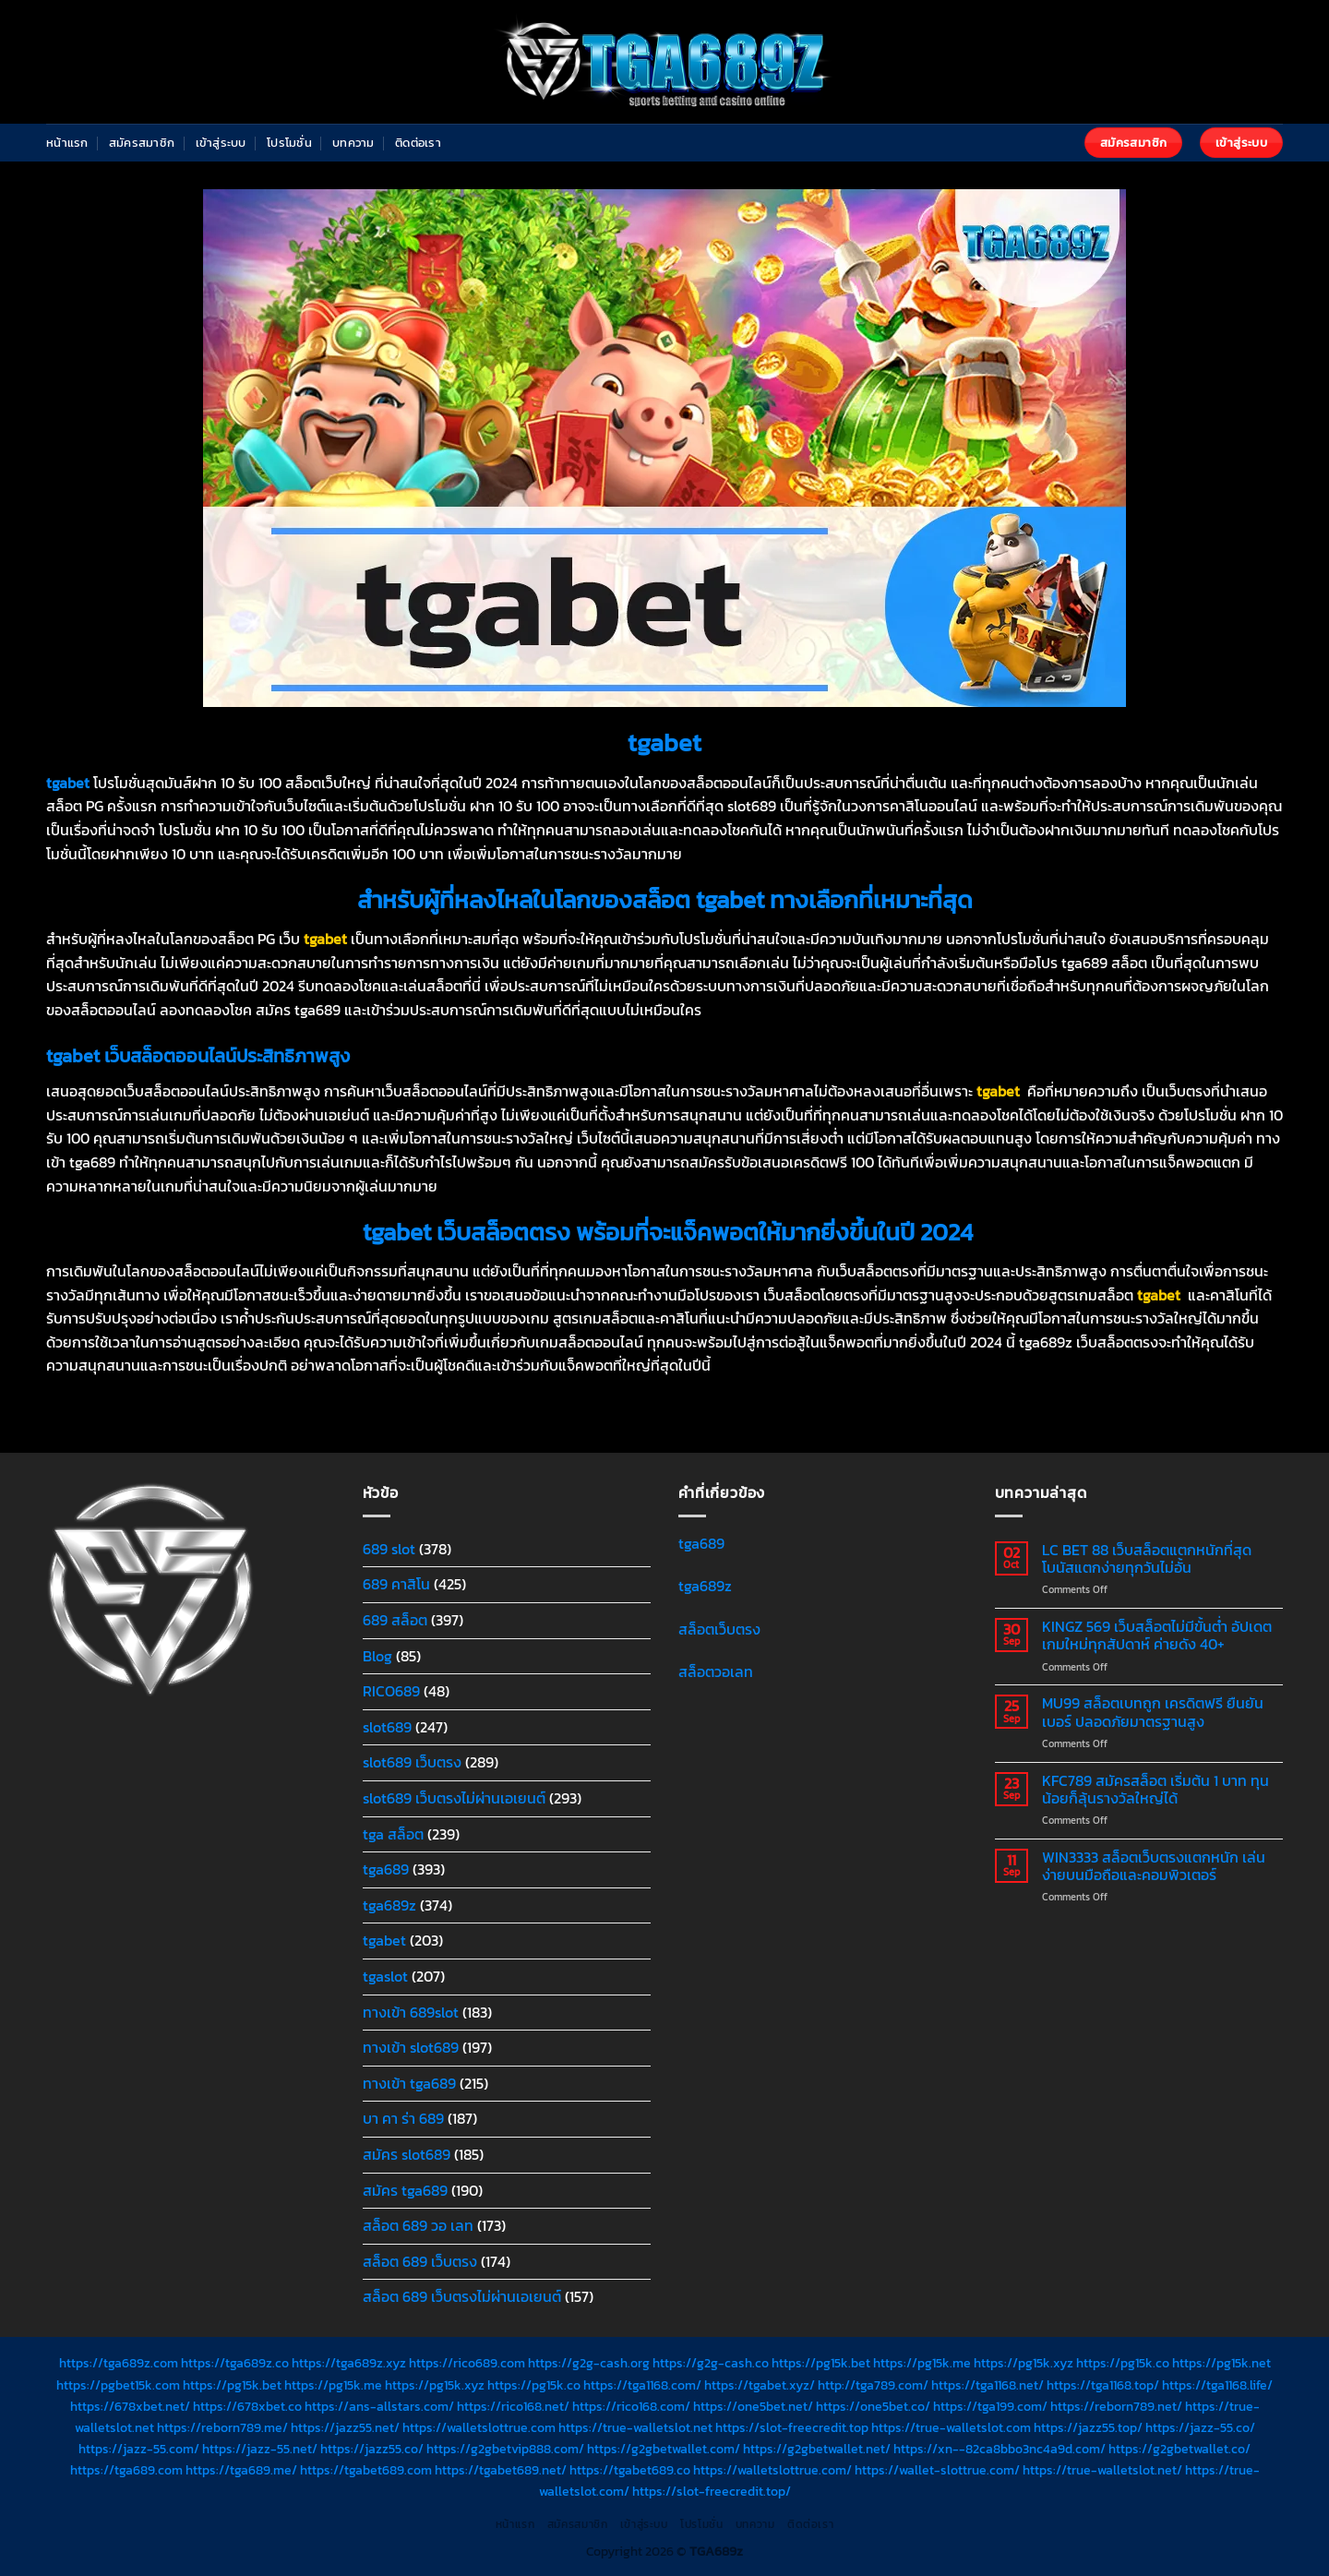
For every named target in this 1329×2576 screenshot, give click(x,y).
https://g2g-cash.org (589, 2363)
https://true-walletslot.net (635, 2427)
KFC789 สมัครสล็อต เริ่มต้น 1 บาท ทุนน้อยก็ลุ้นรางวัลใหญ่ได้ (1155, 1789)
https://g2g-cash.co (711, 2363)
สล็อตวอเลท (715, 1671)
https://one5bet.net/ (753, 2406)
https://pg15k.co (1122, 2363)
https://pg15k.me (922, 2363)
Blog (377, 1656)
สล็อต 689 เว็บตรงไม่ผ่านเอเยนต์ (462, 2296)
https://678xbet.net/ (130, 2406)
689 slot (389, 1549)
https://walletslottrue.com (479, 2427)
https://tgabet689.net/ (501, 2470)
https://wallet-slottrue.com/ (937, 2470)
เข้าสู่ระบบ (221, 142)
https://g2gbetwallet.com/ (663, 2448)
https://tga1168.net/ (987, 2385)
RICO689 (391, 1691)
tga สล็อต (393, 1834)
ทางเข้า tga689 (409, 2083)
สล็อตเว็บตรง (719, 1629)
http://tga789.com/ (873, 2385)
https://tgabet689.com (366, 2470)
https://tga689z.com (118, 2363)
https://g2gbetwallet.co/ (1179, 2448)
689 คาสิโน (396, 1584)
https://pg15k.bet (821, 2363)
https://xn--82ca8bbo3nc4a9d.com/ (999, 2448)
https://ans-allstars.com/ (379, 2406)
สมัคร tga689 (405, 2190)
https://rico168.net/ (513, 2406)
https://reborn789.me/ (222, 2427)
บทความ (353, 142)
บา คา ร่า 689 (403, 2118)
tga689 (386, 1869)
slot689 (387, 1727)
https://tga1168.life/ (1217, 2385)
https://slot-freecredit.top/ (711, 2491)
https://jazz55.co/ (372, 2448)
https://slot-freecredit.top (791, 2427)
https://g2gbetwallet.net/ (817, 2448)
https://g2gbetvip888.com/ (505, 2448)
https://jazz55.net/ (345, 2427)
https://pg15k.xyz (1023, 2363)
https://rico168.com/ (631, 2406)
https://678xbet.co (247, 2406)
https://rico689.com (467, 2363)
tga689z (389, 1905)
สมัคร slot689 (406, 2154)
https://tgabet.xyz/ (759, 2385)
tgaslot (385, 1976)
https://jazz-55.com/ (138, 2448)
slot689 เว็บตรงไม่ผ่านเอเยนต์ (454, 1798)
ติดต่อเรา (418, 142)
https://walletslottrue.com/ (772, 2470)
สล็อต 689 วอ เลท (418, 2225)
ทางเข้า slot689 (411, 2047)
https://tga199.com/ (990, 2406)
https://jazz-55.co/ (1200, 2427)
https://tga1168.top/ (1103, 2385)
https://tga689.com (126, 2470)
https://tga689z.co (235, 2363)
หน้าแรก (67, 142)
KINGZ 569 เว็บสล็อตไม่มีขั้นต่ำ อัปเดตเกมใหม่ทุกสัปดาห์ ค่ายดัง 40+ (1157, 1635)
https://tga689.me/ (241, 2470)
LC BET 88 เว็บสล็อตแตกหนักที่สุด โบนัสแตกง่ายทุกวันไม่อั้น (1146, 1558)
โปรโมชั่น (289, 142)
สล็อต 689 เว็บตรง (420, 2261)
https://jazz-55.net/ (259, 2448)
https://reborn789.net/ (1116, 2406)
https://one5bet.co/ (873, 2406)
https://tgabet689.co (629, 2470)
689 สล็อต (395, 1620)
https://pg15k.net (1221, 2363)
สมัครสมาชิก (141, 142)
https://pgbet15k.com (118, 2385)
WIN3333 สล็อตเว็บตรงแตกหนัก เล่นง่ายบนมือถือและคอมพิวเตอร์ (1153, 1866)
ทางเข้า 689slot (411, 2012)
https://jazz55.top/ (1088, 2427)
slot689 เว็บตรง (412, 1762)
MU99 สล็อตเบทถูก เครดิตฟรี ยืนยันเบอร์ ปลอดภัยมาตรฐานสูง (1152, 1712)
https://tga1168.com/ (642, 2385)
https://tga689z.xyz (349, 2363)
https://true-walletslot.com (951, 2427)
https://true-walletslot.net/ (1102, 2470)
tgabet (384, 1940)
